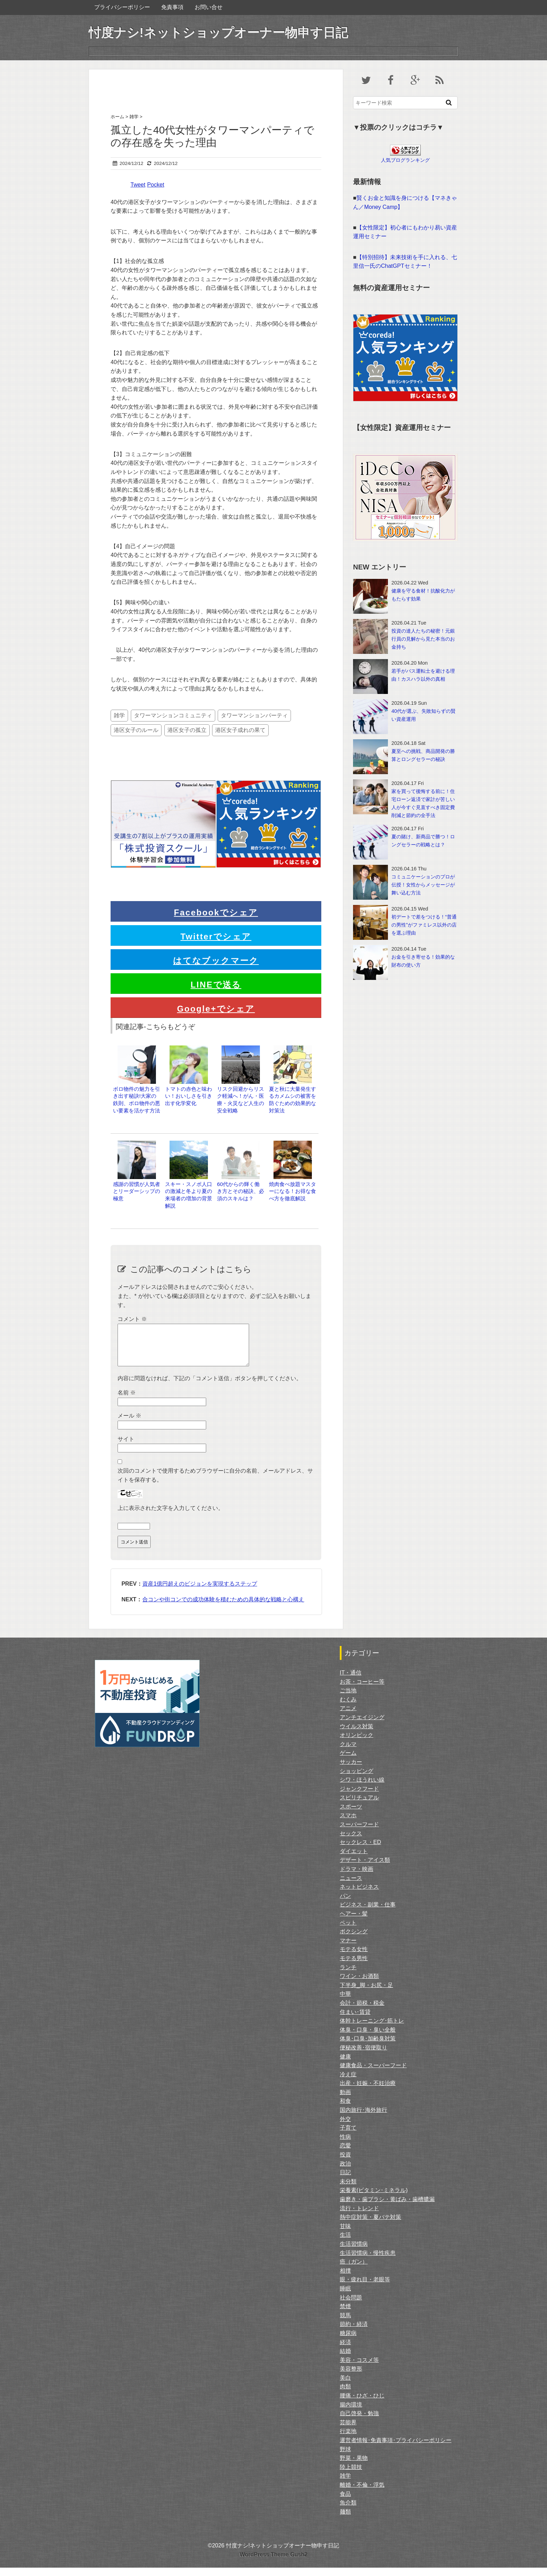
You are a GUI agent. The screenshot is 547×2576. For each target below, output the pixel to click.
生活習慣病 (354, 2252)
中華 (345, 2002)
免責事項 (172, 7)
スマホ (348, 1824)
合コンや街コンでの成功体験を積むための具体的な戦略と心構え (223, 1608)
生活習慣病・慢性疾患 (368, 2261)
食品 (345, 2502)
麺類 (345, 2520)
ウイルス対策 (356, 1735)
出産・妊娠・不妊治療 (368, 2091)
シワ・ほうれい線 (362, 1788)
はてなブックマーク (216, 960)
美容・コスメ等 (359, 2368)
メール (129, 1424)
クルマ (348, 1752)
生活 (345, 2243)
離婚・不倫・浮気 (362, 2493)
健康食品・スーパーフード (373, 2074)
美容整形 (351, 2377)
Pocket (155, 185)
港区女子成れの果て (240, 730)
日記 (345, 2181)
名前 (127, 1401)
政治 (345, 2172)
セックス (351, 1842)
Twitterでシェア (215, 936)
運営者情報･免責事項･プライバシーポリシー (395, 2449)
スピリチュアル (359, 1806)
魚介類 (348, 2511)
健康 (345, 2065)
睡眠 (345, 2297)
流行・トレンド (359, 2217)
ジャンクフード (359, 1797)
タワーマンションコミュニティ (173, 715)
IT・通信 (350, 1681)
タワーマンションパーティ (254, 715)
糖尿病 (348, 2341)
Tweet (137, 185)
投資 (345, 2163)
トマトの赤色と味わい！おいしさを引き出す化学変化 (188, 1096)
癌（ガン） (354, 2270)
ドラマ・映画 (356, 1877)
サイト (126, 1447)
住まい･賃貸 (355, 2020)
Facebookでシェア (216, 912)
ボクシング (354, 1940)
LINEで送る (215, 984)
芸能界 (348, 2431)
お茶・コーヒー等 (362, 1690)
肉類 (345, 2395)
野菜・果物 (354, 2466)
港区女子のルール (136, 730)
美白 (345, 2386)
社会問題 (351, 2306)
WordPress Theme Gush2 (273, 2563)
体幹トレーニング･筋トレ (372, 2029)
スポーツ (351, 1815)
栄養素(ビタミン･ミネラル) (374, 2198)
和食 (345, 2109)
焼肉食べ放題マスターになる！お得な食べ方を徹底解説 (292, 1191)
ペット (348, 1931)
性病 (345, 2145)
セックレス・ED (360, 1850)
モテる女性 (354, 1958)
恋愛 (345, 2154)
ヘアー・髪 (354, 1922)
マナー (348, 1949)
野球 (345, 2458)
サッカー (351, 1770)
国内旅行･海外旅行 (363, 2118)
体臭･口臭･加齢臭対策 (368, 2047)
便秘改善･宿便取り (363, 2056)
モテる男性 (354, 1967)
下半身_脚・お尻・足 (366, 1993)
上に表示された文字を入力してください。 (171, 1516)
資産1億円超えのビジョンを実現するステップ (199, 1592)
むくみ (348, 1708)
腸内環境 (351, 2413)
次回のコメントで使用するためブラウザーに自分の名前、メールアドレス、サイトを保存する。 (215, 1483)
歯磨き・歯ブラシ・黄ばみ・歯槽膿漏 (387, 2208)
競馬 (345, 2324)
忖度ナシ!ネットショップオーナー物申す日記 (218, 32)
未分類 (348, 2190)
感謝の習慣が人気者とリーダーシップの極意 (136, 1191)
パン (345, 1904)
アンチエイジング (362, 1726)
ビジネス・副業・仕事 (368, 1913)
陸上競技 (351, 2475)
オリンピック (356, 1743)
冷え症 (348, 2083)
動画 (345, 2100)
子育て (348, 2136)
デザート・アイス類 (365, 1868)
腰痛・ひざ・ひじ (362, 2404)
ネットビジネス (359, 1895)
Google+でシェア (216, 1008)
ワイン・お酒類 (359, 1984)
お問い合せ (209, 7)
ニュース (351, 1886)
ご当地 (348, 1699)
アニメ (348, 1717)
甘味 (345, 2234)
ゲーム (348, 1761)
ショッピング (356, 1779)
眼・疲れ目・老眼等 (365, 2288)
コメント (132, 1319)
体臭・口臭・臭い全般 (368, 2038)
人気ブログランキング (405, 160)
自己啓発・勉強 (359, 2422)
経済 (345, 2351)
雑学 (119, 715)
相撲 (345, 2279)
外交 (345, 2127)
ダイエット (354, 1860)
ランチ (348, 1976)
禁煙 (345, 2315)
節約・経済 (354, 2332)
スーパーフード (359, 1833)
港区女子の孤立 (187, 730)
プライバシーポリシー (122, 7)
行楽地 (348, 2439)
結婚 (345, 2359)
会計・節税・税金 (362, 2011)
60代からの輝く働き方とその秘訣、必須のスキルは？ (240, 1191)
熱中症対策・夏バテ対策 (370, 2225)
